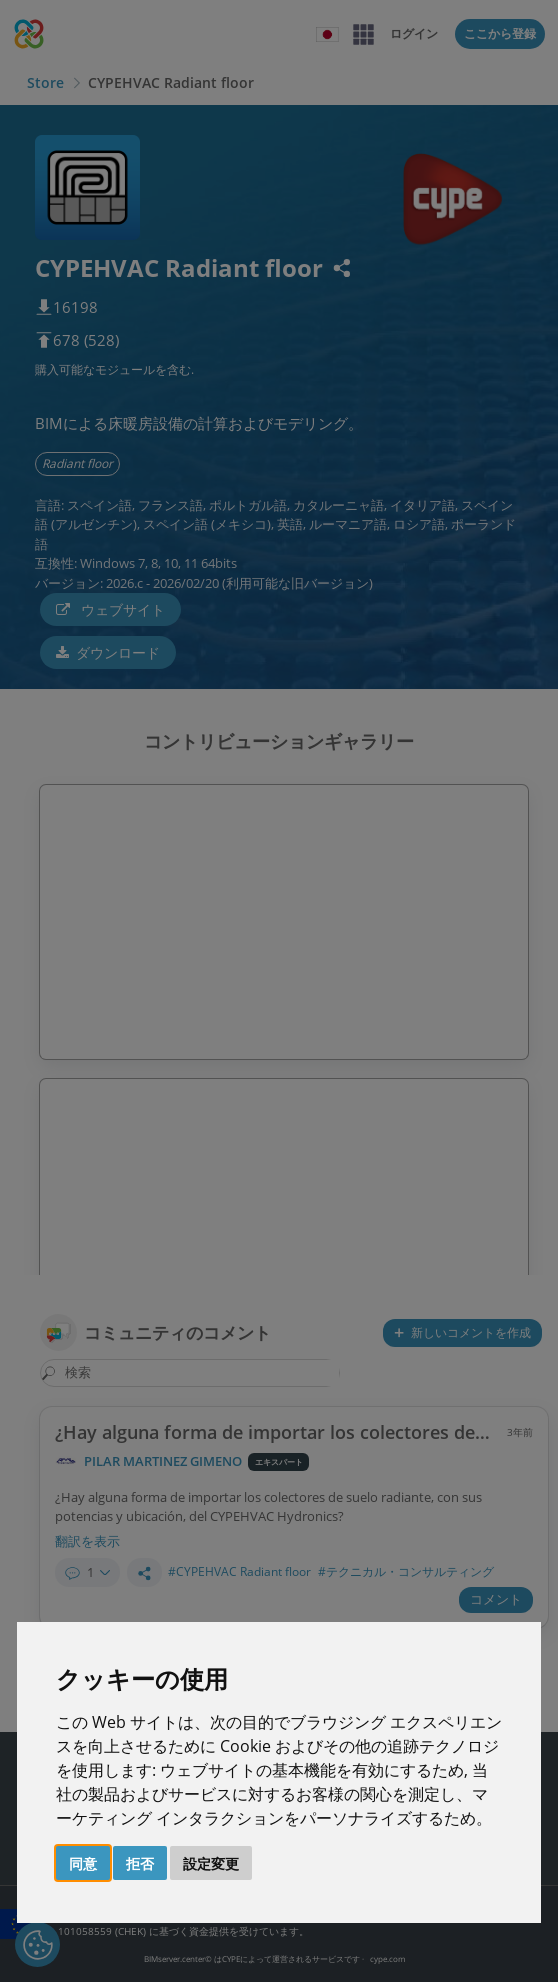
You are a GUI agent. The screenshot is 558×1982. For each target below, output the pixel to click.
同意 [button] (83, 1863)
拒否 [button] (140, 1863)
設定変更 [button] (211, 1863)
